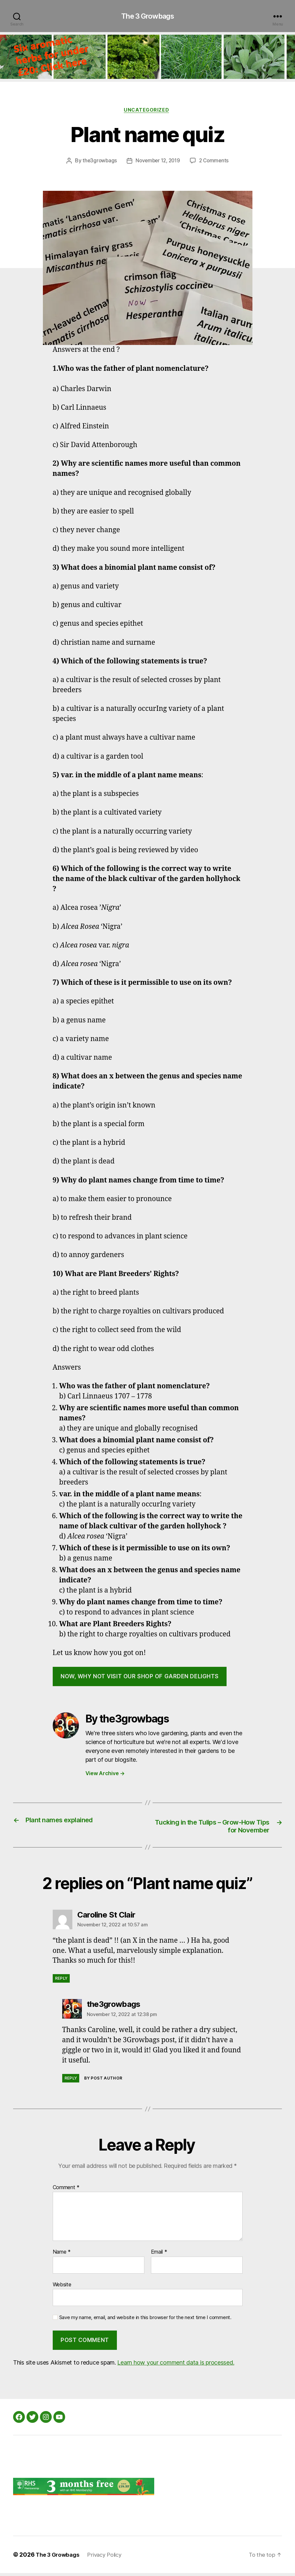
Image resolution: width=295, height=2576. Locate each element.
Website (62, 2287)
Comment (66, 2190)
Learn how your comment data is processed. (175, 2365)
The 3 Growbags (147, 16)
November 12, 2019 (157, 162)
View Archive (105, 1775)
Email (159, 2255)
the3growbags (97, 162)
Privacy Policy (109, 2557)
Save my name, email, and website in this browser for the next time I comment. (145, 2320)
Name (62, 2255)
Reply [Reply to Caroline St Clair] (61, 1981)
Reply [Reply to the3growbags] (71, 2081)
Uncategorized (147, 112)
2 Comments (215, 162)
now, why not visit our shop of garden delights (140, 1678)
